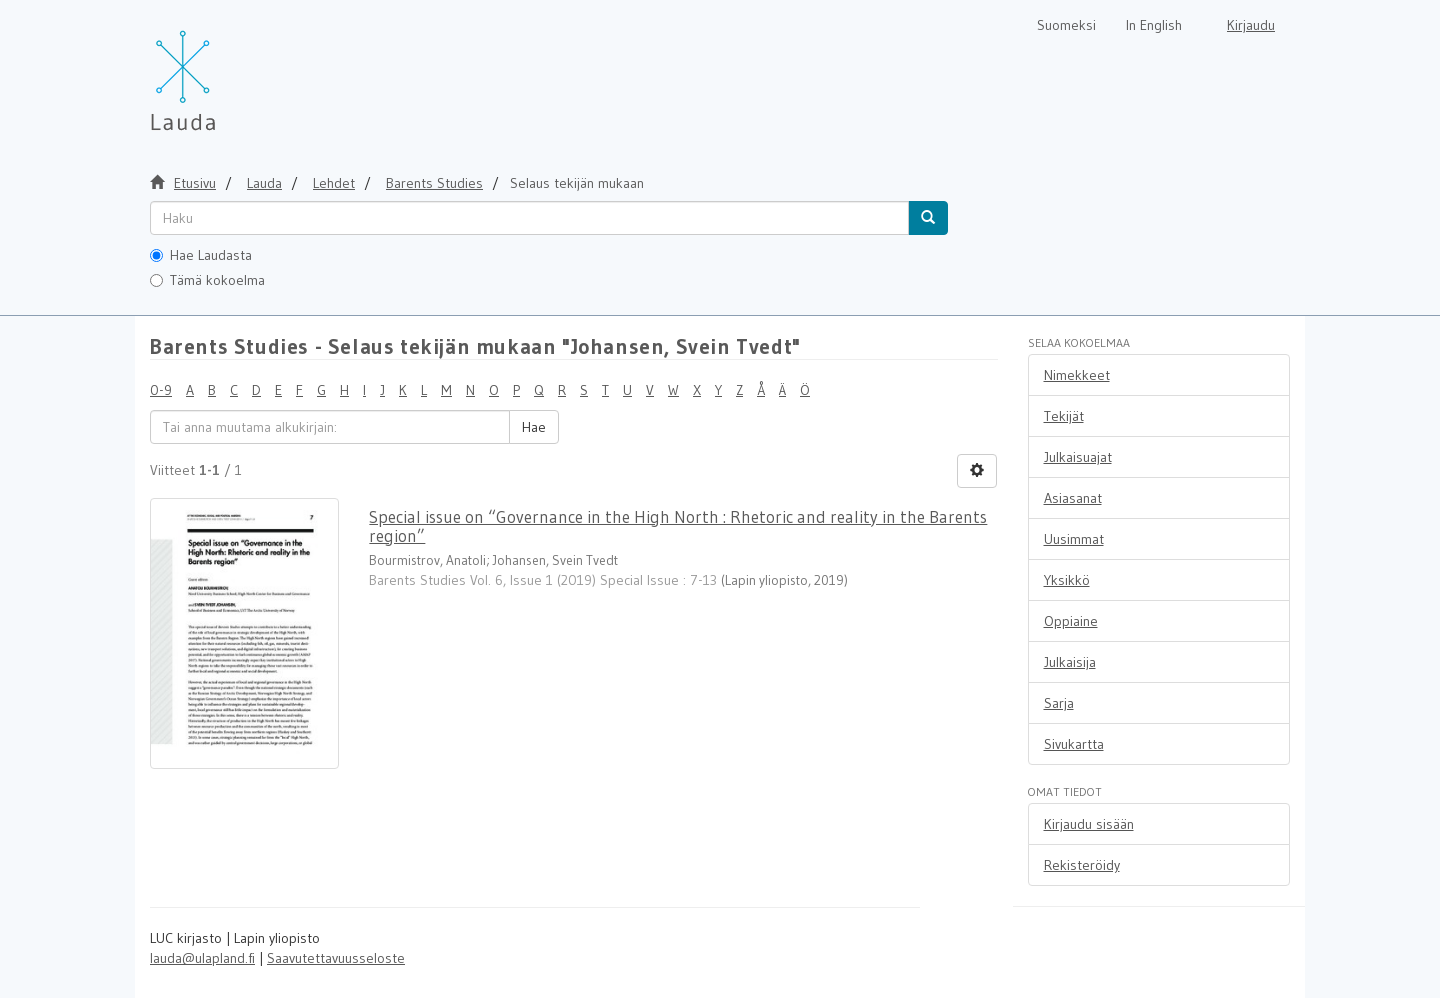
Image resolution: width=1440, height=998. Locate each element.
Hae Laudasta (201, 255)
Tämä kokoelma (207, 280)
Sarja (1059, 703)
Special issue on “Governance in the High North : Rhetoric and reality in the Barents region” (678, 526)
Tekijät (1064, 416)
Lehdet (334, 183)
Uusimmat (1074, 539)
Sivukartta (1074, 744)
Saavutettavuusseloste (336, 958)
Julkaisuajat (1078, 457)
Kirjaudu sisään (1089, 824)
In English (1154, 25)
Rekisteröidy (1082, 865)
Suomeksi (1066, 25)
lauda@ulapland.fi (202, 958)
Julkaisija (1070, 662)
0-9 (161, 390)
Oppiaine (1071, 621)
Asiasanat (1073, 498)
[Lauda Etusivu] (225, 70)
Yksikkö (1067, 580)
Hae (534, 427)
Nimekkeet (1077, 375)
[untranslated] (529, 218)
